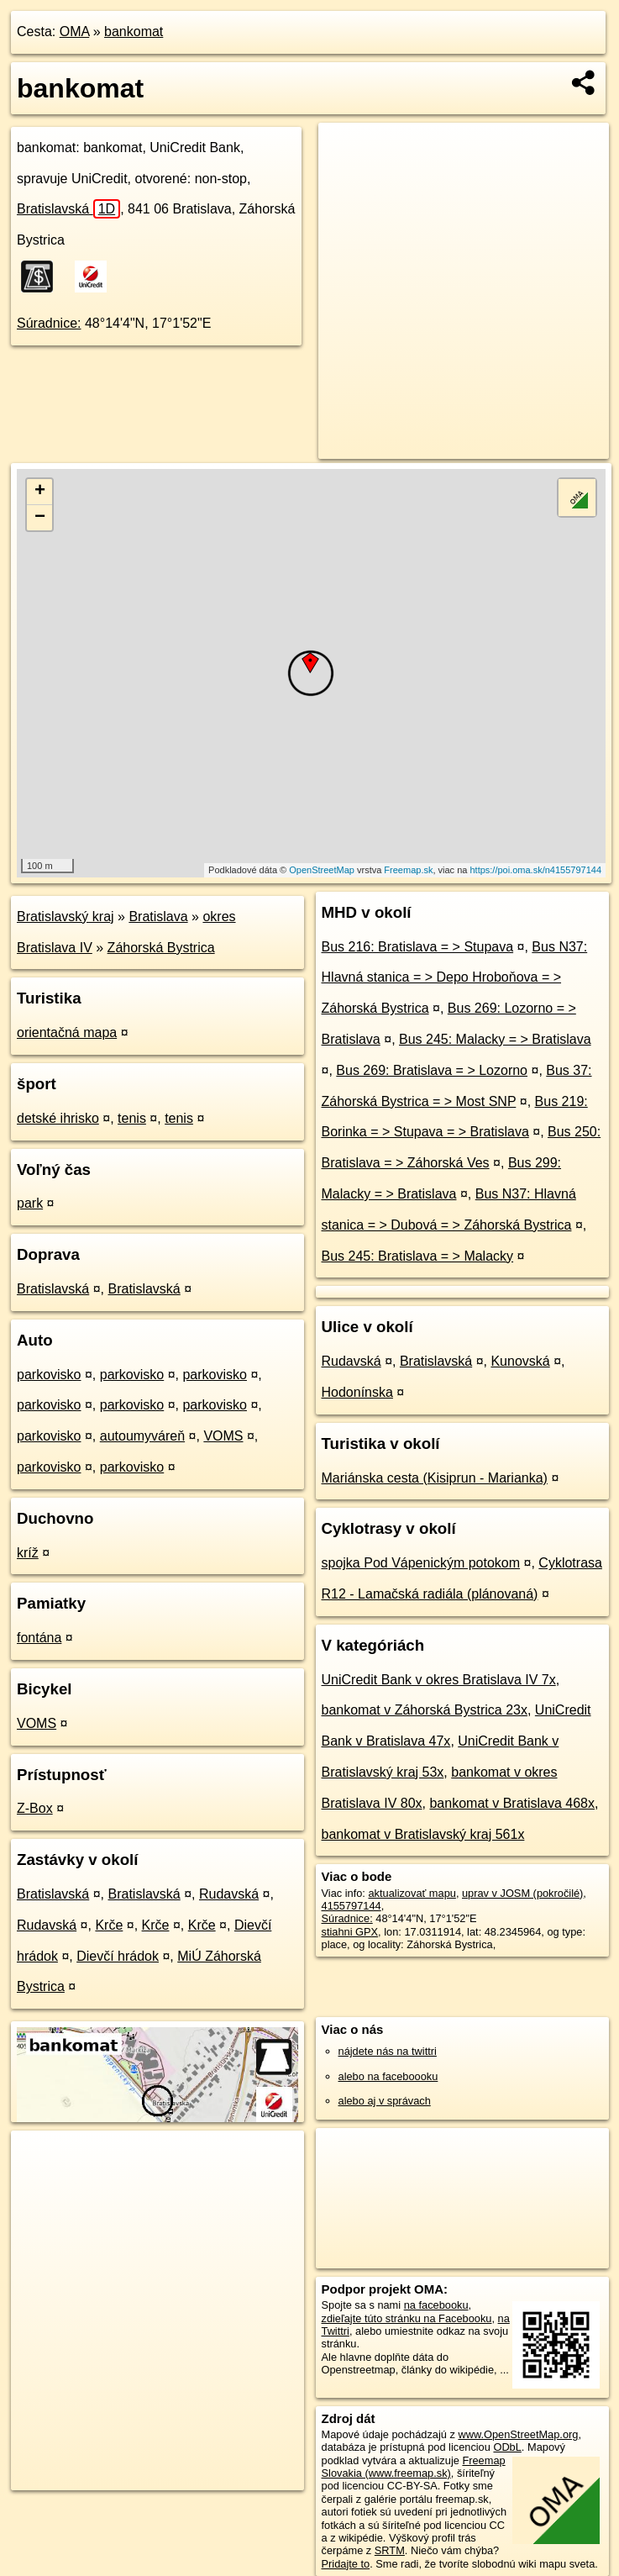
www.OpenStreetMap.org (518, 2434)
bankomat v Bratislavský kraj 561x (423, 1834)
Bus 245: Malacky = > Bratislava (495, 1039)
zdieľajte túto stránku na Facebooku (407, 2318)
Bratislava (158, 916)
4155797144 (351, 1905)
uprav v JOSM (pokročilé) (522, 1893)
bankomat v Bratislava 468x (512, 1803)
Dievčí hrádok (117, 1956)
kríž (28, 1553)
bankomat (133, 31)
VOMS (223, 1436)
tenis (132, 1118)
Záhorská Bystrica (161, 947)
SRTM (390, 2550)
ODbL (507, 2447)
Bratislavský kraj (65, 916)
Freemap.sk (408, 870)
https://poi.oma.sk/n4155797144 (535, 870)
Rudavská (229, 1894)
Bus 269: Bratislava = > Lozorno (431, 1070)
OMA (75, 31)
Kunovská (519, 1361)
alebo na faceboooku (388, 2076)
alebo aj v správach (384, 2100)
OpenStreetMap (321, 870)
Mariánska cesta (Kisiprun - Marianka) (435, 1478)
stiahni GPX (350, 1931)
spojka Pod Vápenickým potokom (421, 1563)
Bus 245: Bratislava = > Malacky (418, 1256)
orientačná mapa (67, 1032)
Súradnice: (49, 323)
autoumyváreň (142, 1436)
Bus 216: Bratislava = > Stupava (418, 947)
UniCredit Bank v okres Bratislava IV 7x (439, 1680)
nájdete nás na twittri (387, 2051)
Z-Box (35, 1808)
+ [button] (39, 491)
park (30, 1203)
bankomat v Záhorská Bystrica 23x (424, 1710)
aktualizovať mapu (411, 1893)
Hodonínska (357, 1392)
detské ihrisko (58, 1118)
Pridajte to (346, 2564)
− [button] (39, 517)
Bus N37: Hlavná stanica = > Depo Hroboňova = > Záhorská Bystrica (455, 978)
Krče (109, 1925)
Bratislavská (68, 209)
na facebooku (436, 2305)
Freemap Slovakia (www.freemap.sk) (414, 2466)
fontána (39, 1637)
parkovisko (49, 1374)
